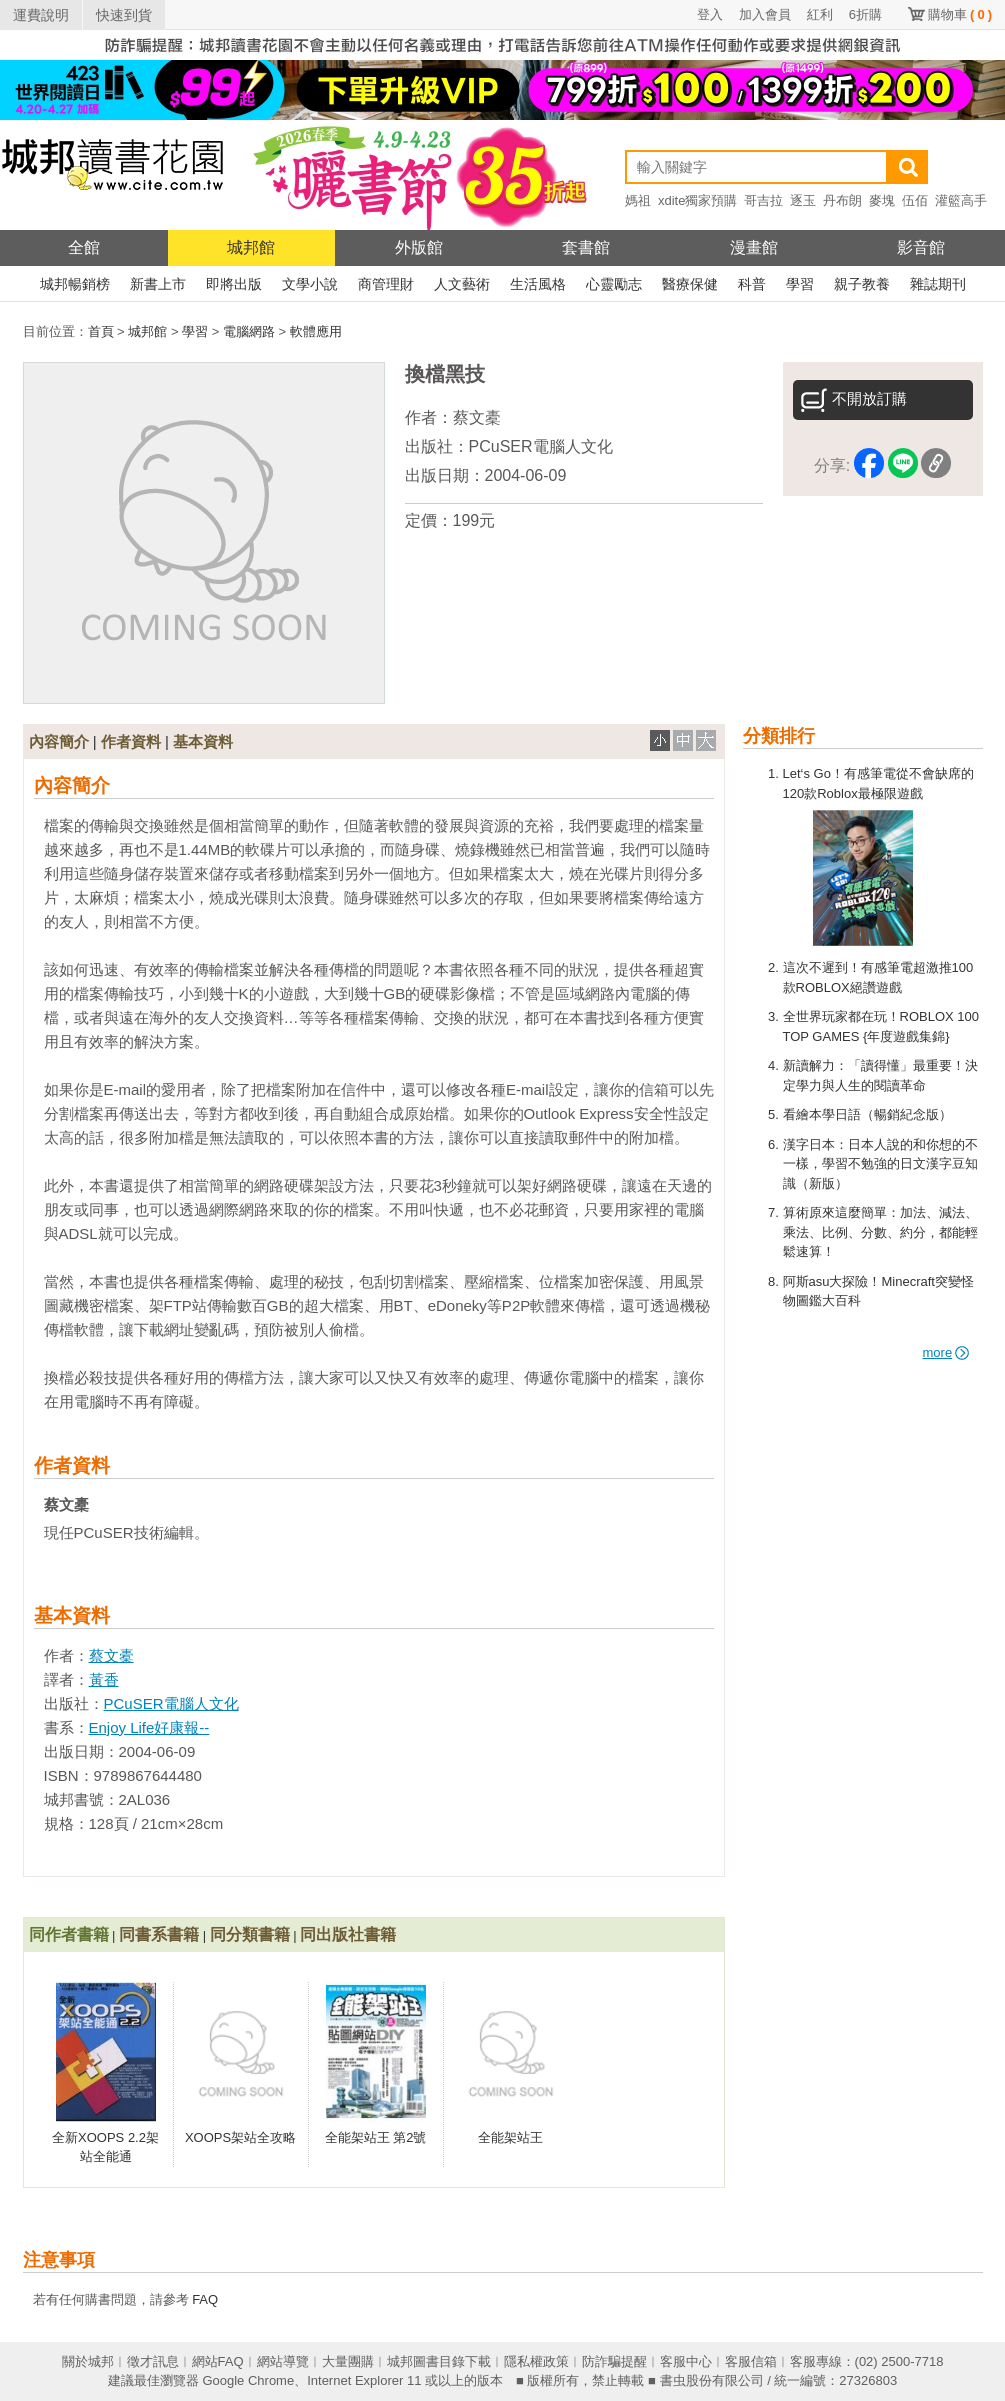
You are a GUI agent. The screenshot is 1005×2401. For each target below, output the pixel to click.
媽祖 (638, 200)
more (946, 1352)
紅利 (820, 14)
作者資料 (131, 741)
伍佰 (915, 200)
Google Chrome (248, 2380)
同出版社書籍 (348, 1934)
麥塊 (882, 200)
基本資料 (203, 741)
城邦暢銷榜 (75, 284)
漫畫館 (754, 247)
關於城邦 (88, 2361)
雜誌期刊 (938, 284)
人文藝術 (462, 284)
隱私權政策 (536, 2361)
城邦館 (251, 247)
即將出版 (234, 284)
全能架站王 (510, 2137)
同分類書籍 (250, 1934)
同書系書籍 (159, 1934)
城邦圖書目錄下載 (439, 2361)
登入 (710, 14)
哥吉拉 (763, 200)
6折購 (865, 14)
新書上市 (158, 284)
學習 (800, 284)
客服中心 (686, 2361)
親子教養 (862, 284)
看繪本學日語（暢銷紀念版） (867, 1114)
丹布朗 (842, 200)
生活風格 (538, 284)
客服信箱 (751, 2361)
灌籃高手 (961, 200)
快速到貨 (124, 15)
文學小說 (310, 284)
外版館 (419, 247)
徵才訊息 (153, 2361)
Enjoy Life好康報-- (149, 1727)
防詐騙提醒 (614, 2361)
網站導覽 (283, 2361)
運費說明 (41, 15)
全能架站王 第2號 (376, 2137)
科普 (752, 284)
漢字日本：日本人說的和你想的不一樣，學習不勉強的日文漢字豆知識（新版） (880, 1164)
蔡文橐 (477, 417)
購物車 (960, 14)
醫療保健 (690, 284)
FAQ (205, 2299)
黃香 (104, 1679)
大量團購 (348, 2361)
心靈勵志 (614, 284)
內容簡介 (59, 741)
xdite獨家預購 (697, 200)
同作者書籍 (69, 1934)
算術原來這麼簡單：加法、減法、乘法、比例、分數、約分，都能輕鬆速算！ (880, 1232)
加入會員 (765, 14)
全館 (84, 247)
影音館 (921, 247)
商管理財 (386, 284)
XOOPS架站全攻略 (240, 2137)
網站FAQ (218, 2361)
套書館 (586, 247)
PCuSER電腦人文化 (541, 446)
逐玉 (803, 200)
